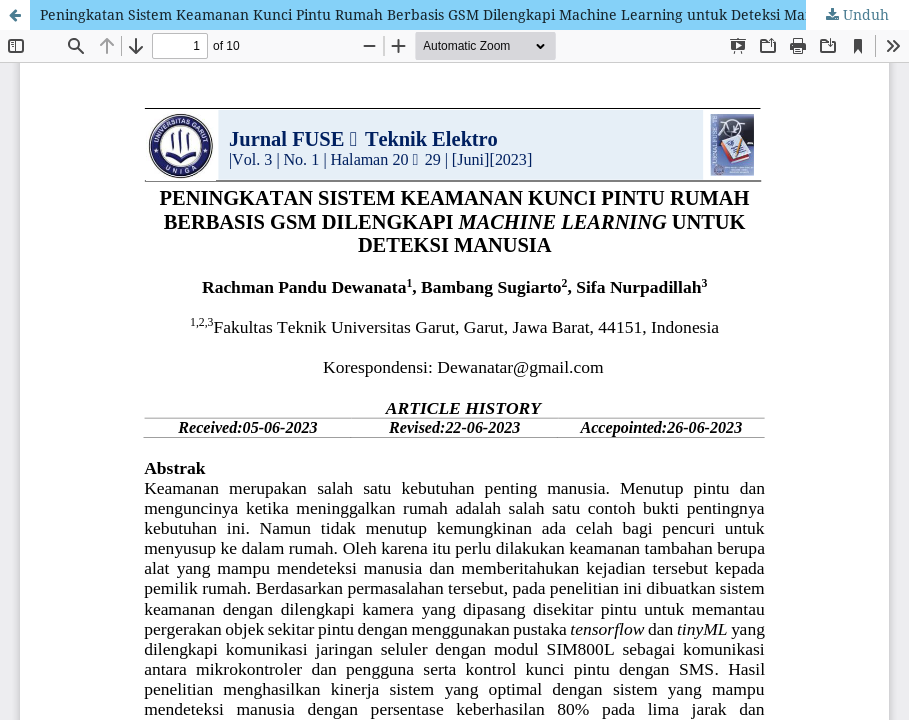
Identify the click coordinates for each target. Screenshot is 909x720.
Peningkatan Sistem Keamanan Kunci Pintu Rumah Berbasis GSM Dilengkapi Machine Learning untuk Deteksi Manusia (440, 14)
